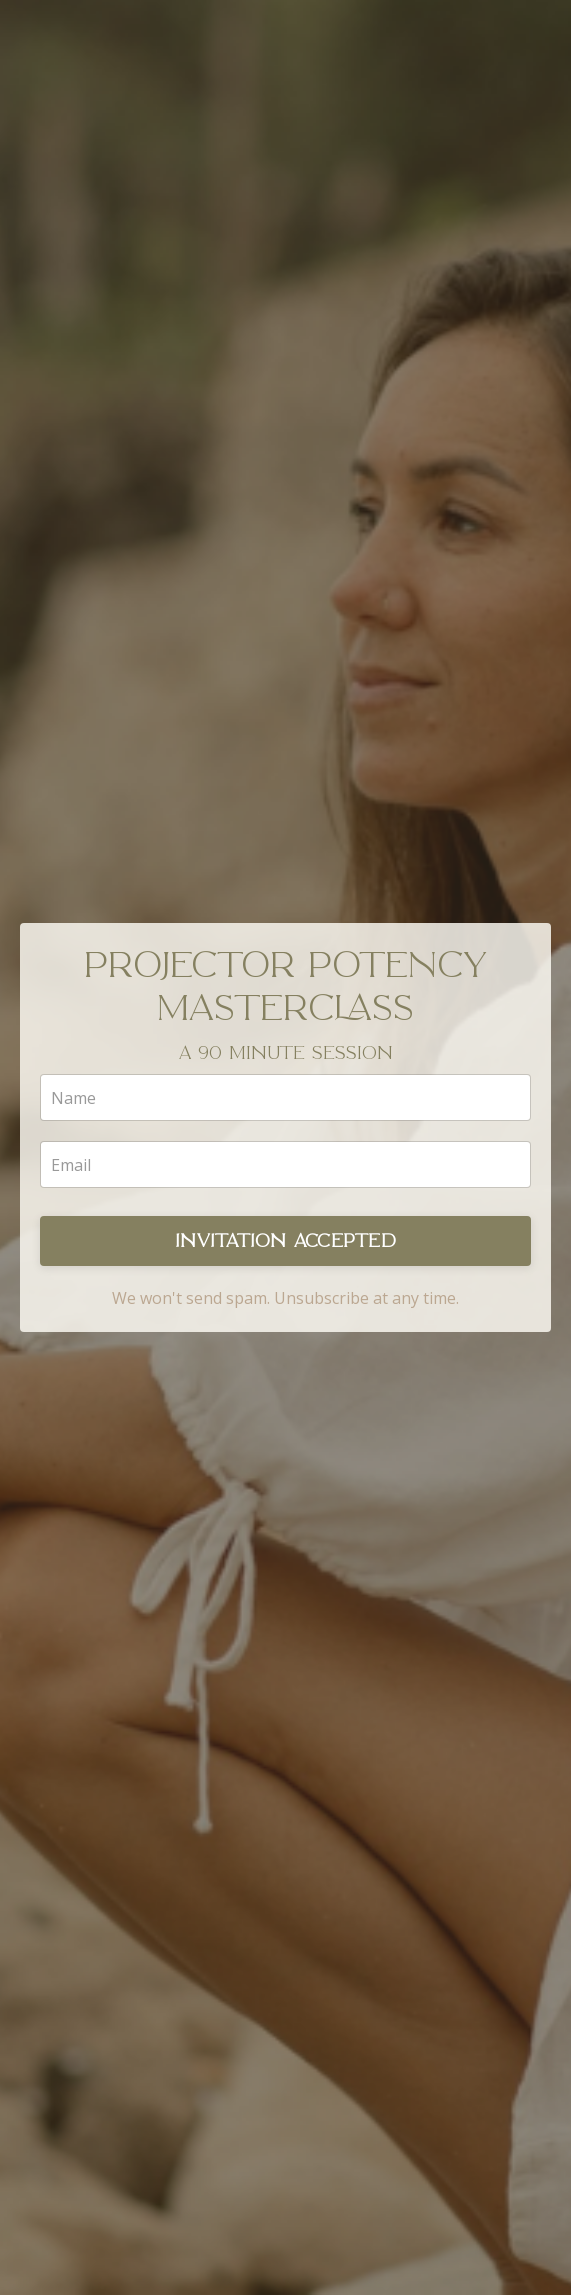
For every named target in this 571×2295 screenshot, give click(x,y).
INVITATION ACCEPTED (285, 1241)
